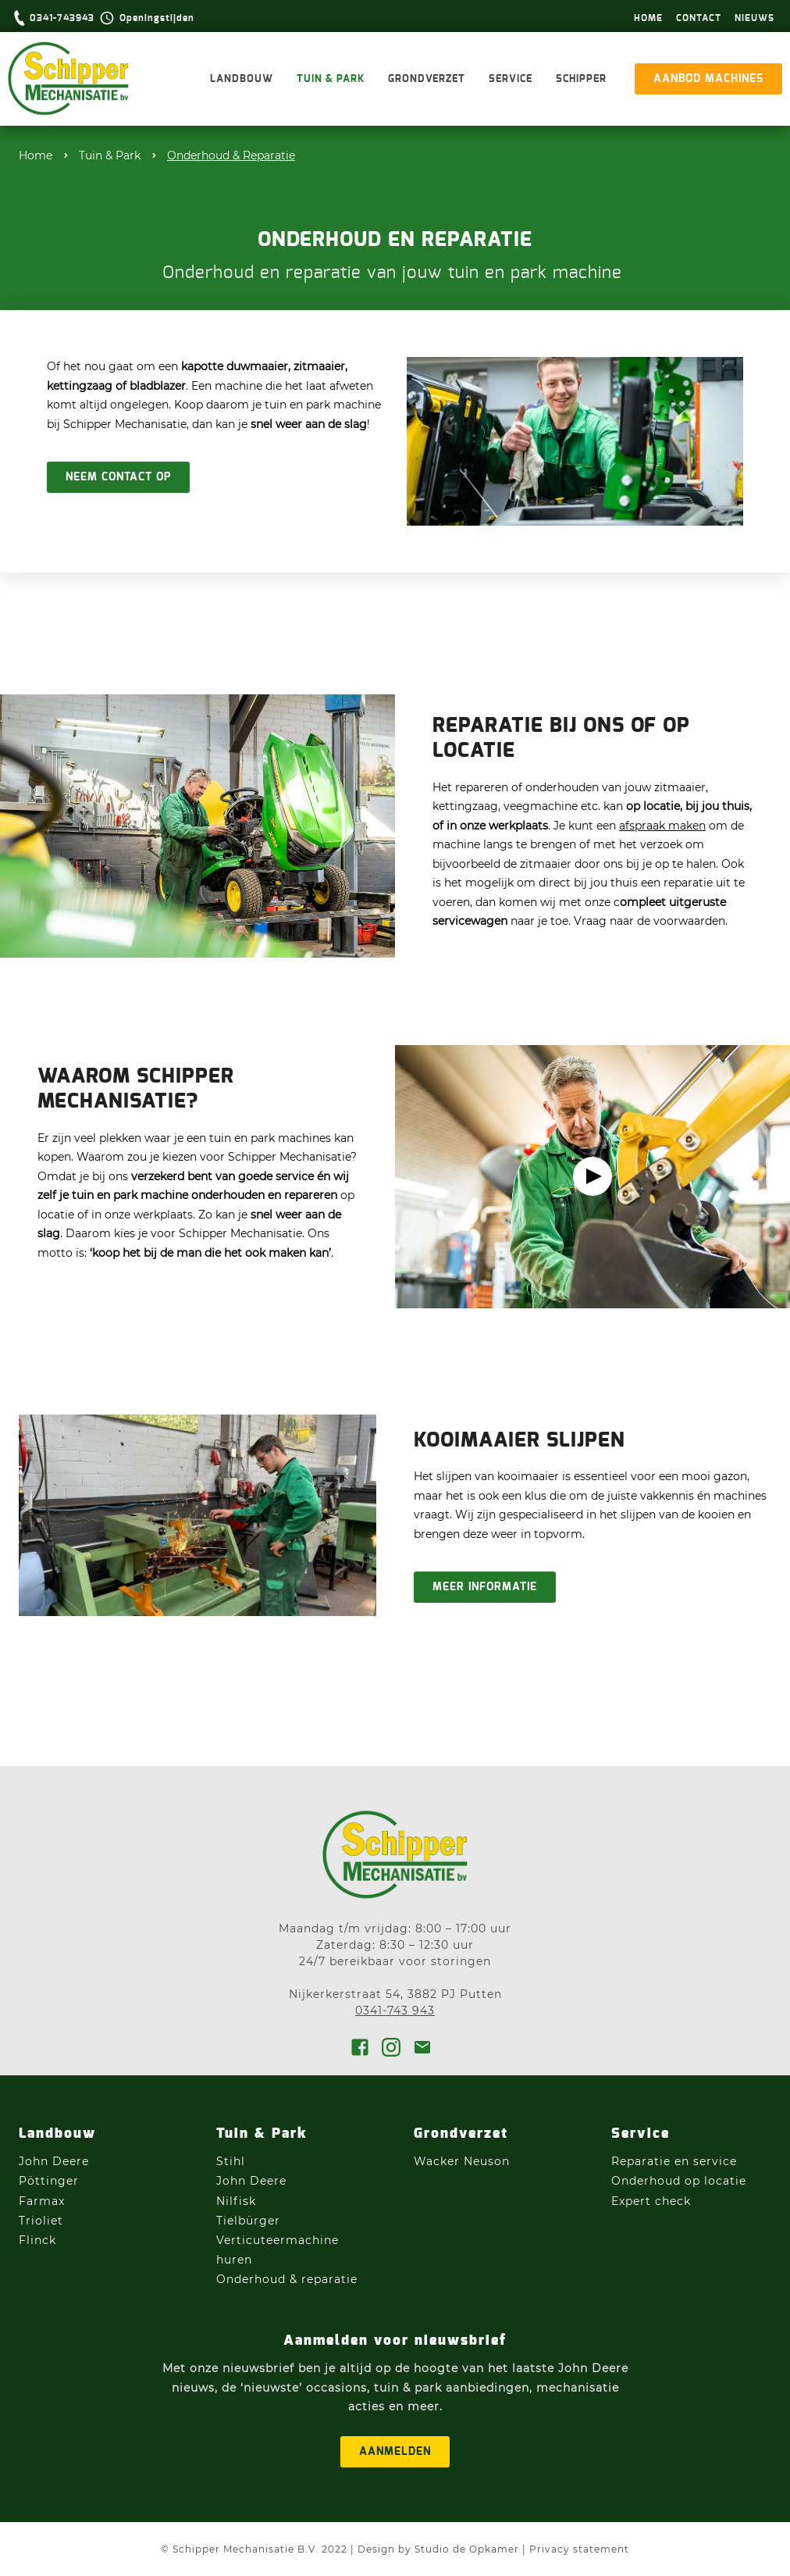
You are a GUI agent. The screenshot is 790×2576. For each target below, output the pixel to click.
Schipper (581, 79)
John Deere (56, 2161)
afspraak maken (662, 826)
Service (510, 79)
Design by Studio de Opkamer (438, 2549)
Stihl (230, 2161)
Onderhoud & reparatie (287, 2279)
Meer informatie (484, 1587)
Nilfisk (236, 2201)
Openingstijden (156, 18)
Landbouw (241, 79)
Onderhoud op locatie (678, 2181)
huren (234, 2260)
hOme (648, 18)
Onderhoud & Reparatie (231, 155)
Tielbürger (248, 2221)
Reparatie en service (674, 2161)
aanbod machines (708, 78)
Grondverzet (426, 79)
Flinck (37, 2240)
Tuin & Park (331, 79)
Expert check (651, 2201)
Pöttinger (51, 2181)
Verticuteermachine (277, 2240)
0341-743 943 (395, 2010)
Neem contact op (118, 477)
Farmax (42, 2201)
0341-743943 (62, 18)
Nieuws (754, 18)
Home (35, 155)
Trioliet (41, 2221)
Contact (698, 18)
